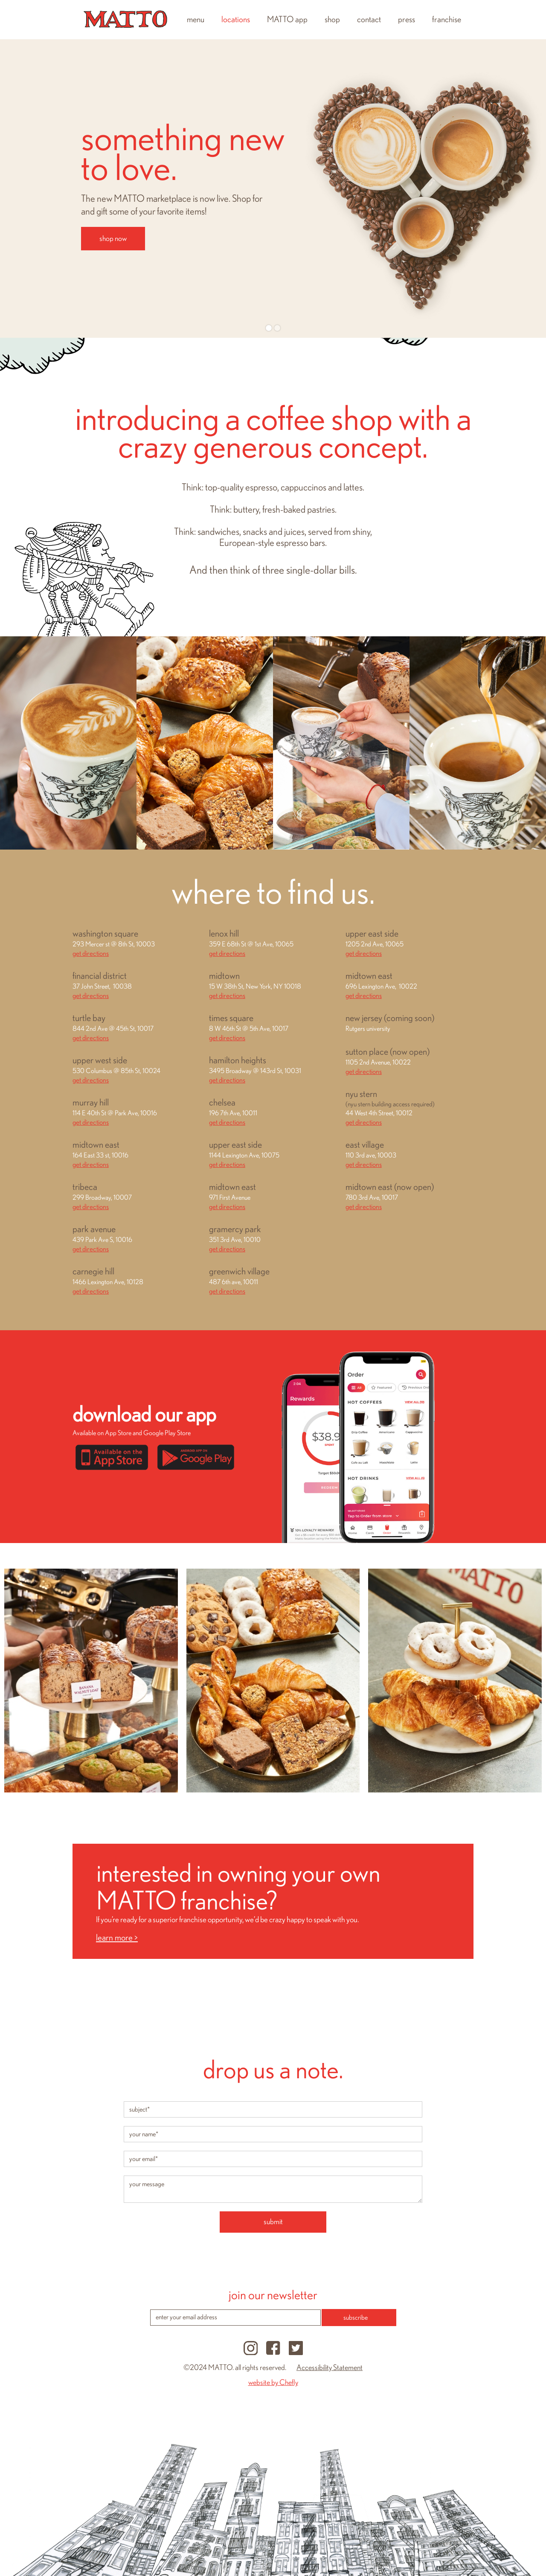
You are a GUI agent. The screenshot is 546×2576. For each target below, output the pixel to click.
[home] (125, 19)
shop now (113, 239)
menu (195, 19)
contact (369, 19)
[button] (17, 188)
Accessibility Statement (329, 2368)
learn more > (117, 1938)
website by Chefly (273, 2383)
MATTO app (287, 19)
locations (235, 19)
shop (332, 19)
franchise (446, 19)
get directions (91, 953)
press (406, 19)
